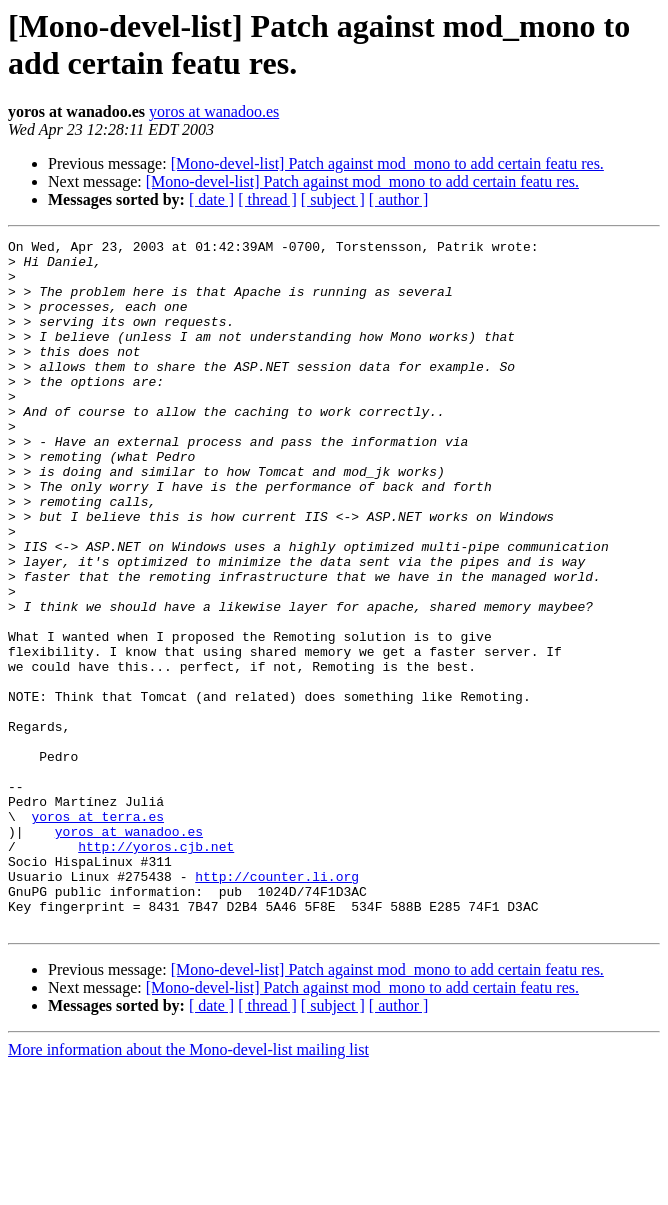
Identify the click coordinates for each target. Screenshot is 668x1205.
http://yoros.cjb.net (156, 969)
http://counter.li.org (277, 1005)
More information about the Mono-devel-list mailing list (188, 1187)
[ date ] (211, 199)
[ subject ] (333, 199)
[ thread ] (267, 199)
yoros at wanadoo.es (214, 111)
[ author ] (399, 199)
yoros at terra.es (97, 933)
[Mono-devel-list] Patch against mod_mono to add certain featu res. (387, 163)
